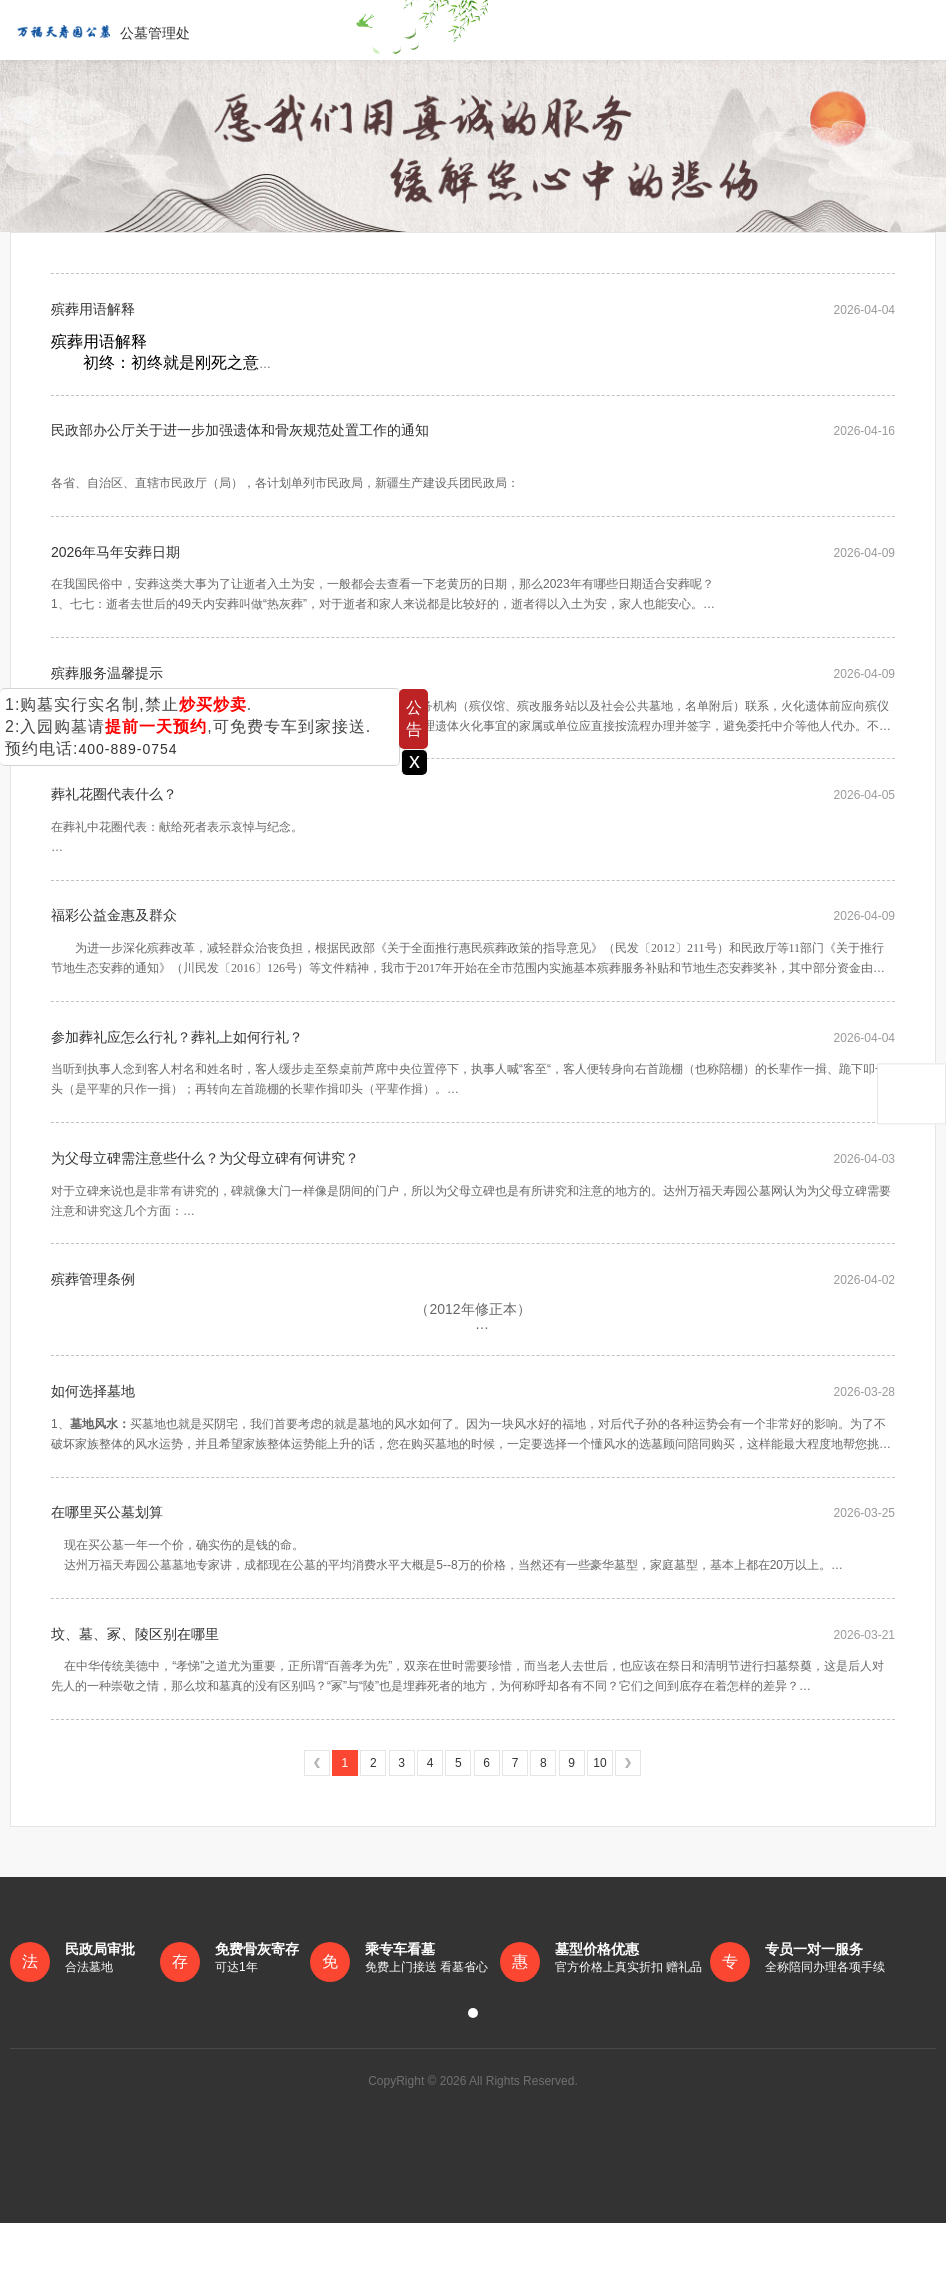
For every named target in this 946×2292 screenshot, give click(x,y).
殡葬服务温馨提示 (107, 693)
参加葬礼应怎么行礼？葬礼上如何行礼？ (177, 1074)
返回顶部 (911, 1094)
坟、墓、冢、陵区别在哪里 (135, 1700)
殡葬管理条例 (93, 1328)
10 (599, 1832)
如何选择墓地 (93, 1446)
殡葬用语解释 (93, 312)
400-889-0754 (127, 749)
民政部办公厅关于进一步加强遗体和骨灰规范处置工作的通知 (240, 439)
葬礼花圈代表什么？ (114, 820)
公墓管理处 (100, 30)
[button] (473, 2082)
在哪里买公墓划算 (107, 1573)
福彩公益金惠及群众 (114, 947)
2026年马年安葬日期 (115, 566)
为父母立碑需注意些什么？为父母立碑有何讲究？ (205, 1201)
